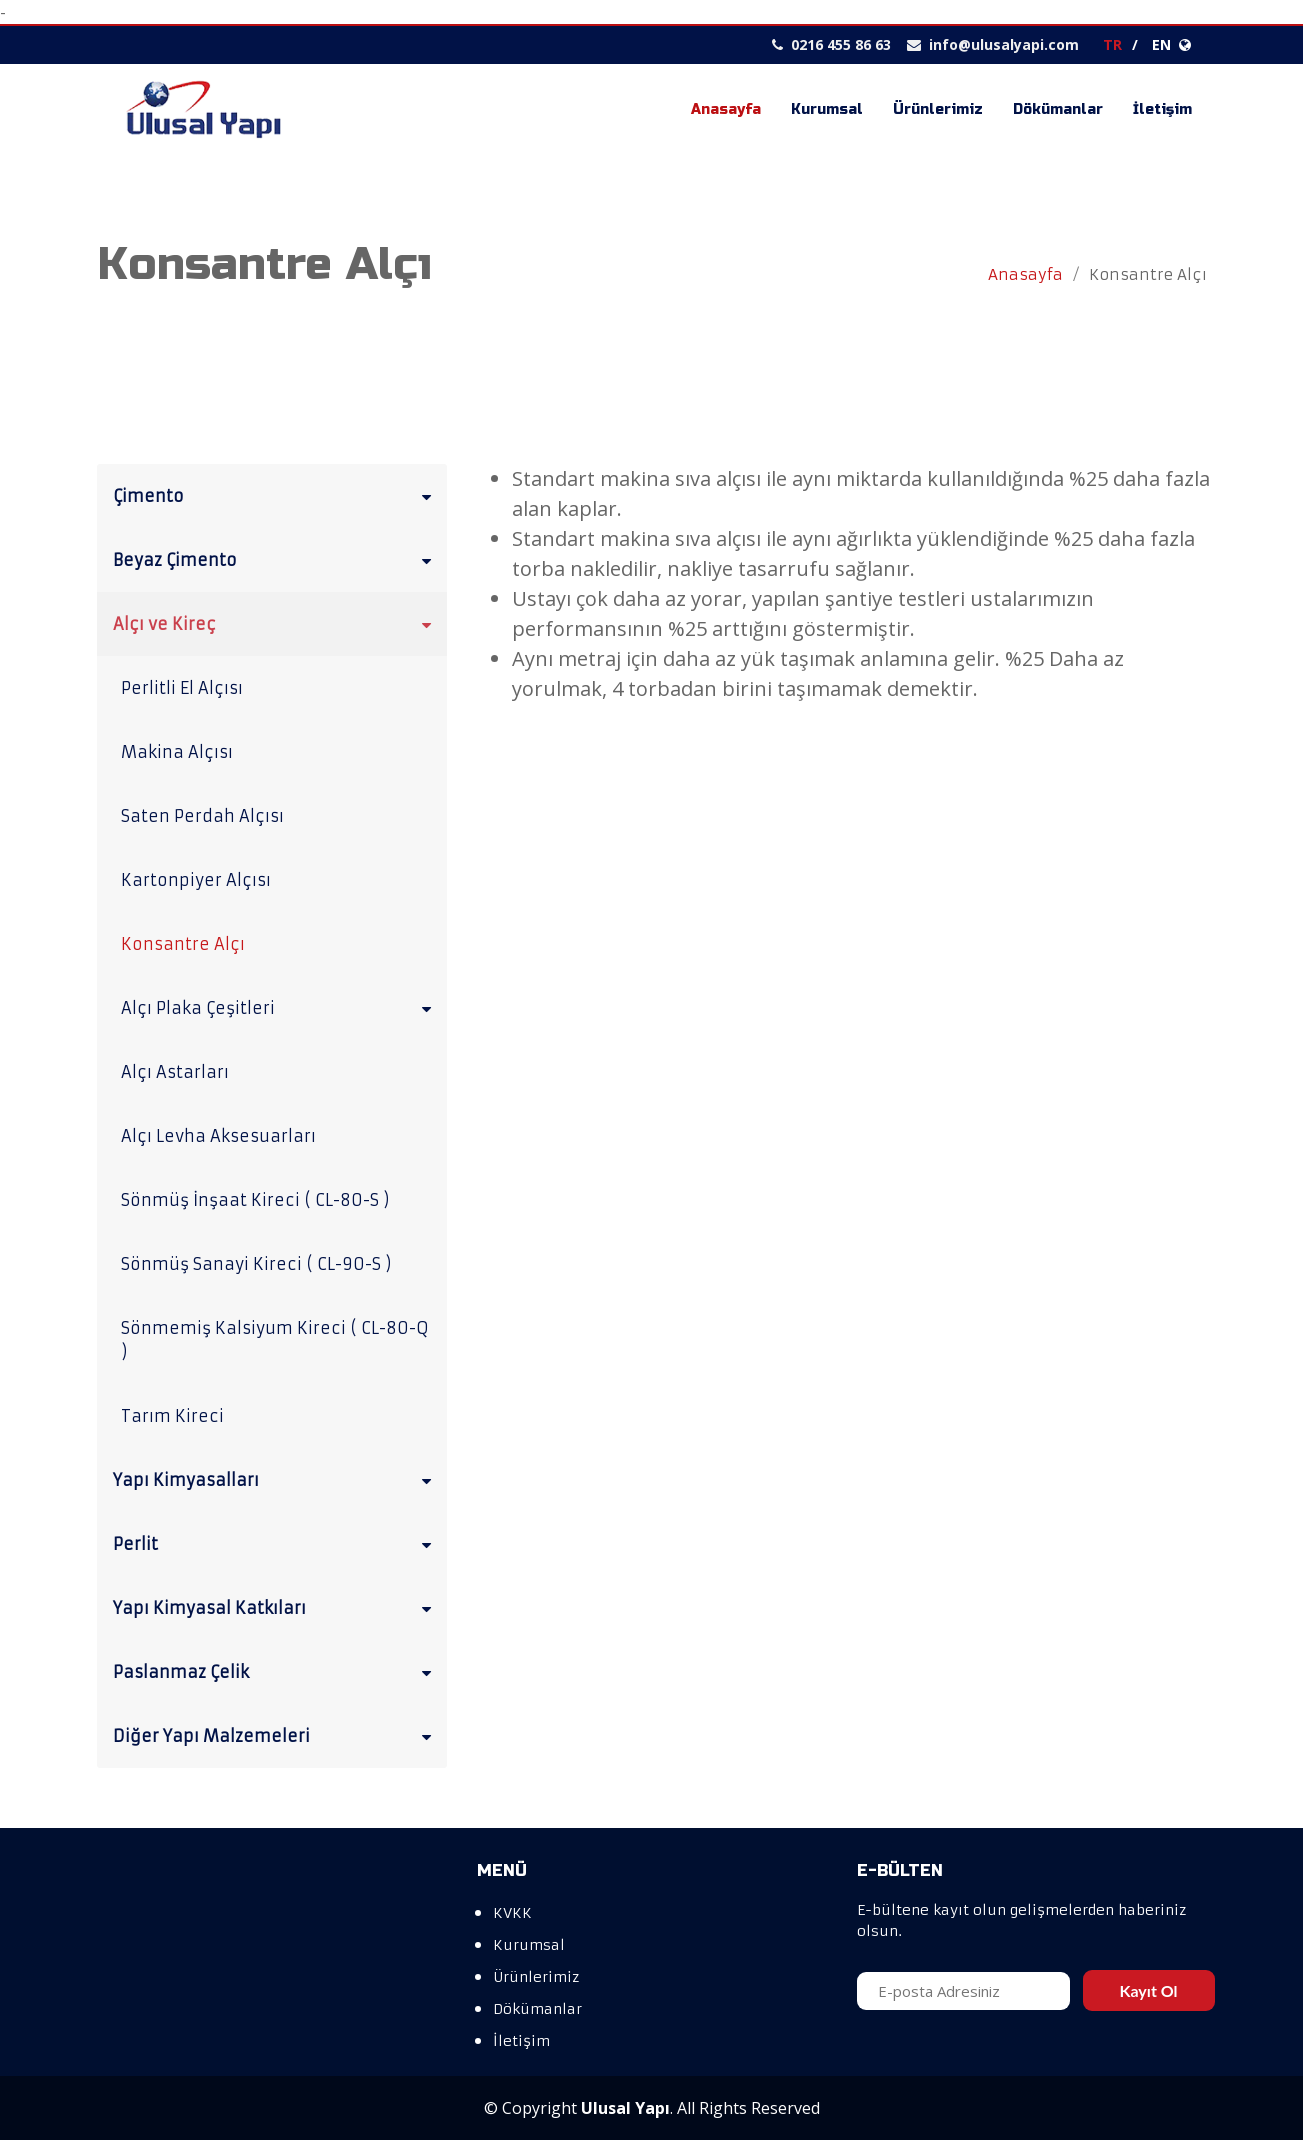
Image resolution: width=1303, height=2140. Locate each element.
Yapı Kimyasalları (276, 1479)
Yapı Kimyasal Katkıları (276, 1607)
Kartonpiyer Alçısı (196, 880)
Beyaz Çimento (276, 559)
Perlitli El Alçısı (182, 688)
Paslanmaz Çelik (276, 1671)
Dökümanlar (1058, 109)
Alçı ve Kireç (276, 623)
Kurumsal (827, 109)
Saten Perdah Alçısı (202, 816)
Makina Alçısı (177, 752)
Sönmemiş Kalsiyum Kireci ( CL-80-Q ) (275, 1340)
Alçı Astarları (175, 1072)
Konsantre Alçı (183, 944)
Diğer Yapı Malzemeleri (276, 1735)
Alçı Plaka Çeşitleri (280, 1007)
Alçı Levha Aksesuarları (218, 1136)
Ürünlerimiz (938, 109)
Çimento (276, 495)
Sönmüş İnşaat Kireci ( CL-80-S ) (255, 1200)
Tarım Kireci (172, 1416)
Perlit (276, 1543)
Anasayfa (726, 109)
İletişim (1162, 109)
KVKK (512, 1913)
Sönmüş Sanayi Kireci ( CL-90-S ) (256, 1264)
